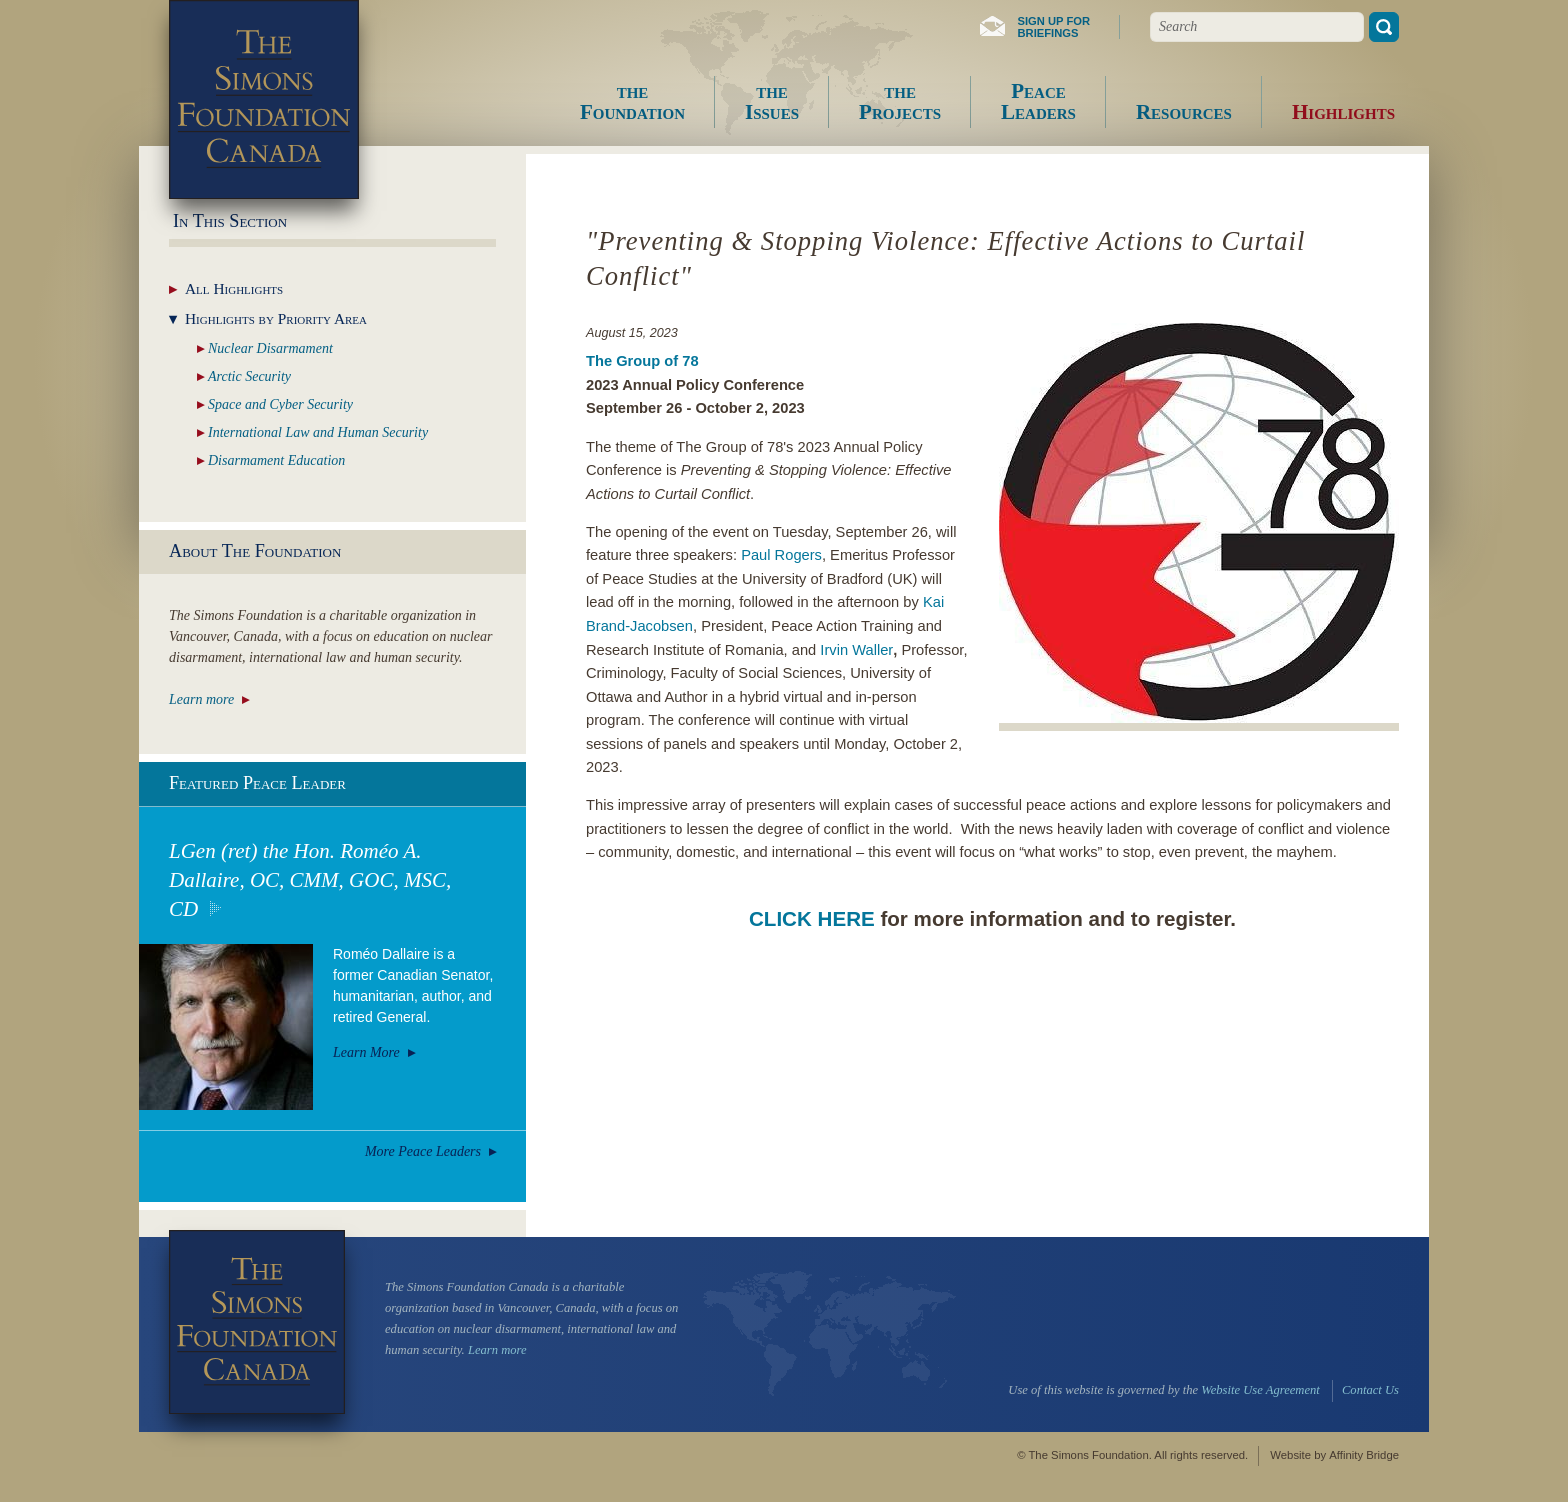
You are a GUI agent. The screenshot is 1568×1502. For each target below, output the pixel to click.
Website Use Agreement (1260, 1390)
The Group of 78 (642, 361)
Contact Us (1370, 1390)
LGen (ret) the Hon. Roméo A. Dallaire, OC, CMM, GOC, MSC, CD (310, 880)
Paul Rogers (781, 555)
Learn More (366, 1052)
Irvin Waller (856, 650)
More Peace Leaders (423, 1151)
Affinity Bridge (1364, 1455)
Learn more (201, 699)
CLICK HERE (812, 918)
